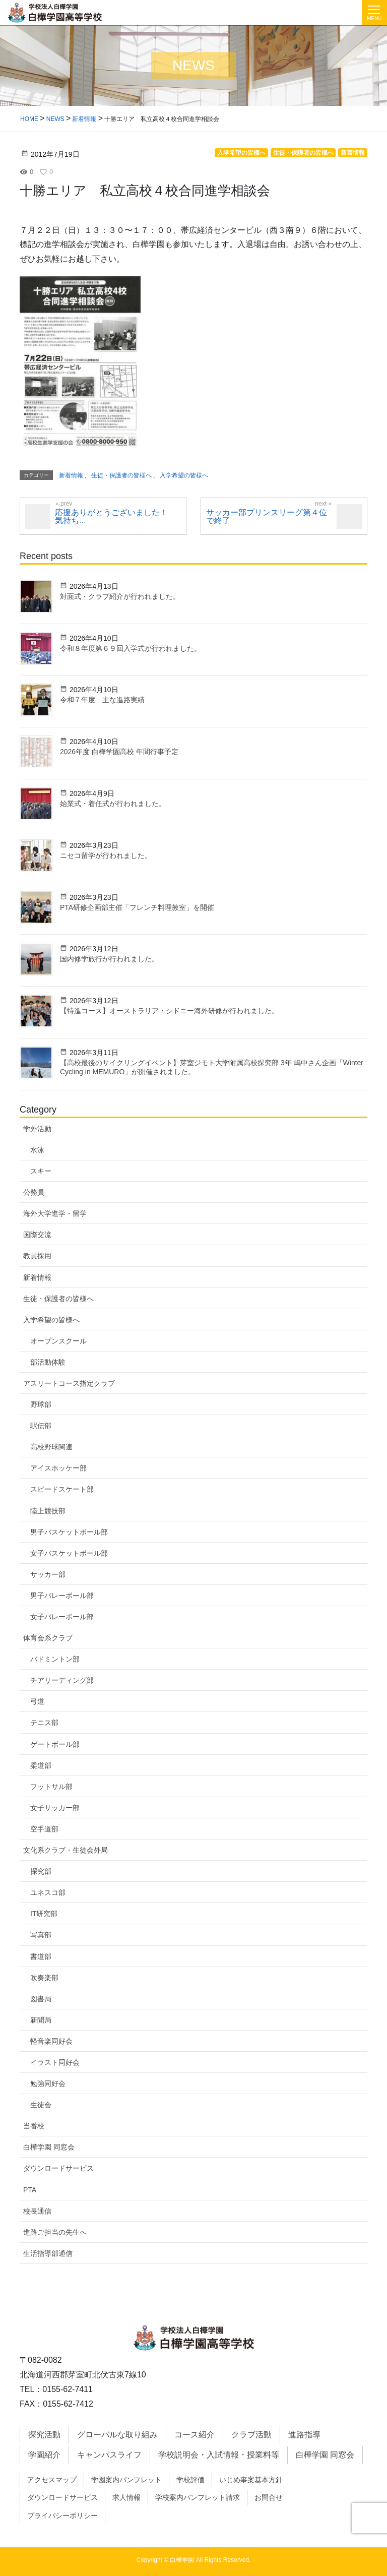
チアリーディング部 (62, 1680)
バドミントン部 (55, 1659)
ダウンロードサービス (58, 2168)
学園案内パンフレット (126, 2480)
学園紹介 (44, 2454)
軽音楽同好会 (51, 2041)
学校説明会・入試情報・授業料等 (218, 2454)
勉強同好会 (48, 2083)
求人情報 (126, 2497)
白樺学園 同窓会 (49, 2147)
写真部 (40, 1935)
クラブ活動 (251, 2434)
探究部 (40, 1871)
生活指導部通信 (48, 2253)
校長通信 (37, 2211)
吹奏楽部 (44, 1978)
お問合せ (268, 2497)
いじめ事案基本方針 (251, 2480)
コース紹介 (194, 2434)
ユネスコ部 (48, 1892)
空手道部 (44, 1829)
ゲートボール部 (55, 1744)
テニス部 (44, 1723)
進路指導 (304, 2434)
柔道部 (40, 1765)
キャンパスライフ (109, 2454)
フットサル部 (51, 1787)
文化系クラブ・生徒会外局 (65, 1850)
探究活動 (44, 2434)
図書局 (40, 1999)
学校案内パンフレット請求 (197, 2497)
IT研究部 (43, 1914)
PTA (29, 2190)
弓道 (37, 1701)
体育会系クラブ (48, 1638)
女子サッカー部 (55, 1808)
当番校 (33, 2126)
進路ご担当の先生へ (55, 2232)
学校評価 (190, 2480)
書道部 (40, 1956)
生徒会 (40, 2105)
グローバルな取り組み (117, 2434)
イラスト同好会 (55, 2062)
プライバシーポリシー (62, 2515)
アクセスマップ (52, 2480)
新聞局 (40, 2020)
